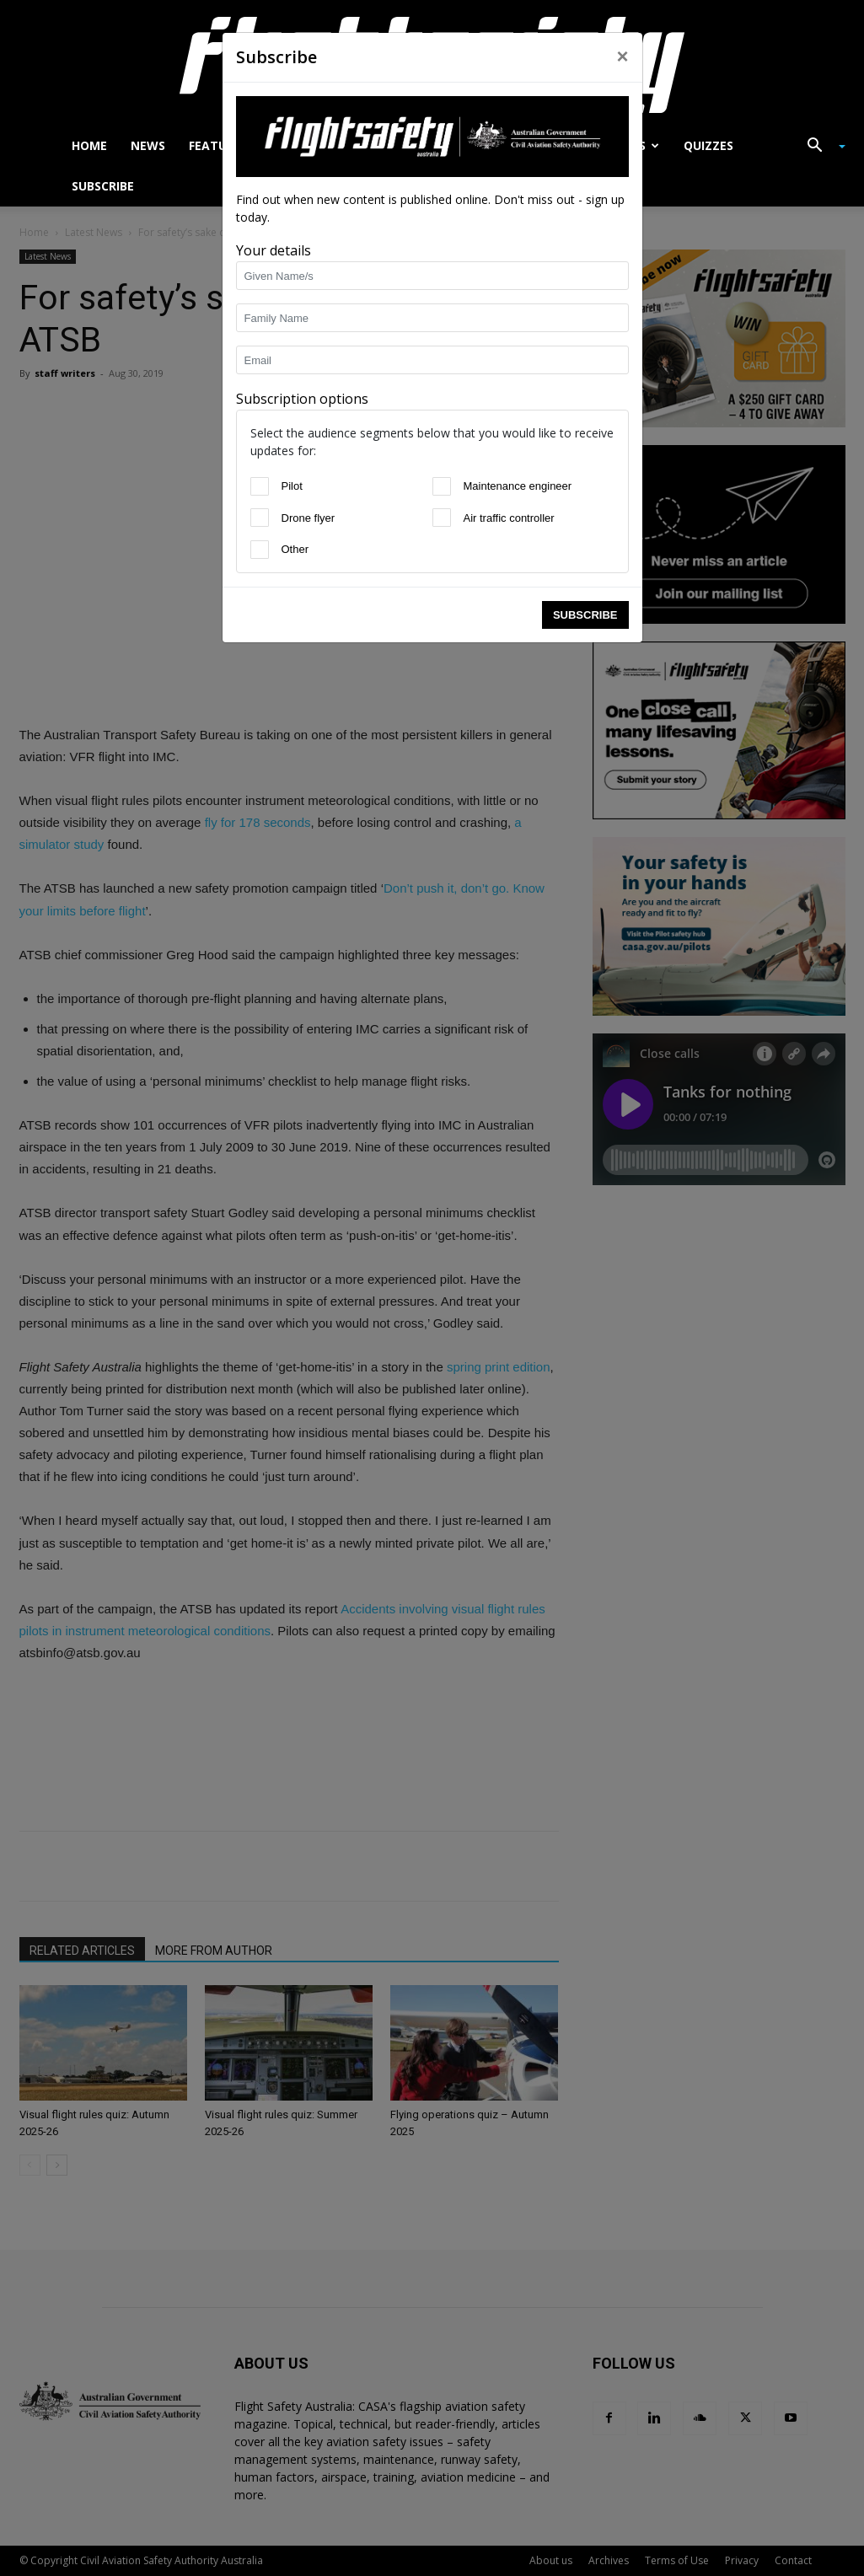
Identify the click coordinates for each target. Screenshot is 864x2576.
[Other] (259, 549)
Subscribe (585, 615)
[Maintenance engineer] (441, 486)
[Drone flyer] (259, 517)
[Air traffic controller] (441, 517)
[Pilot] (259, 486)
